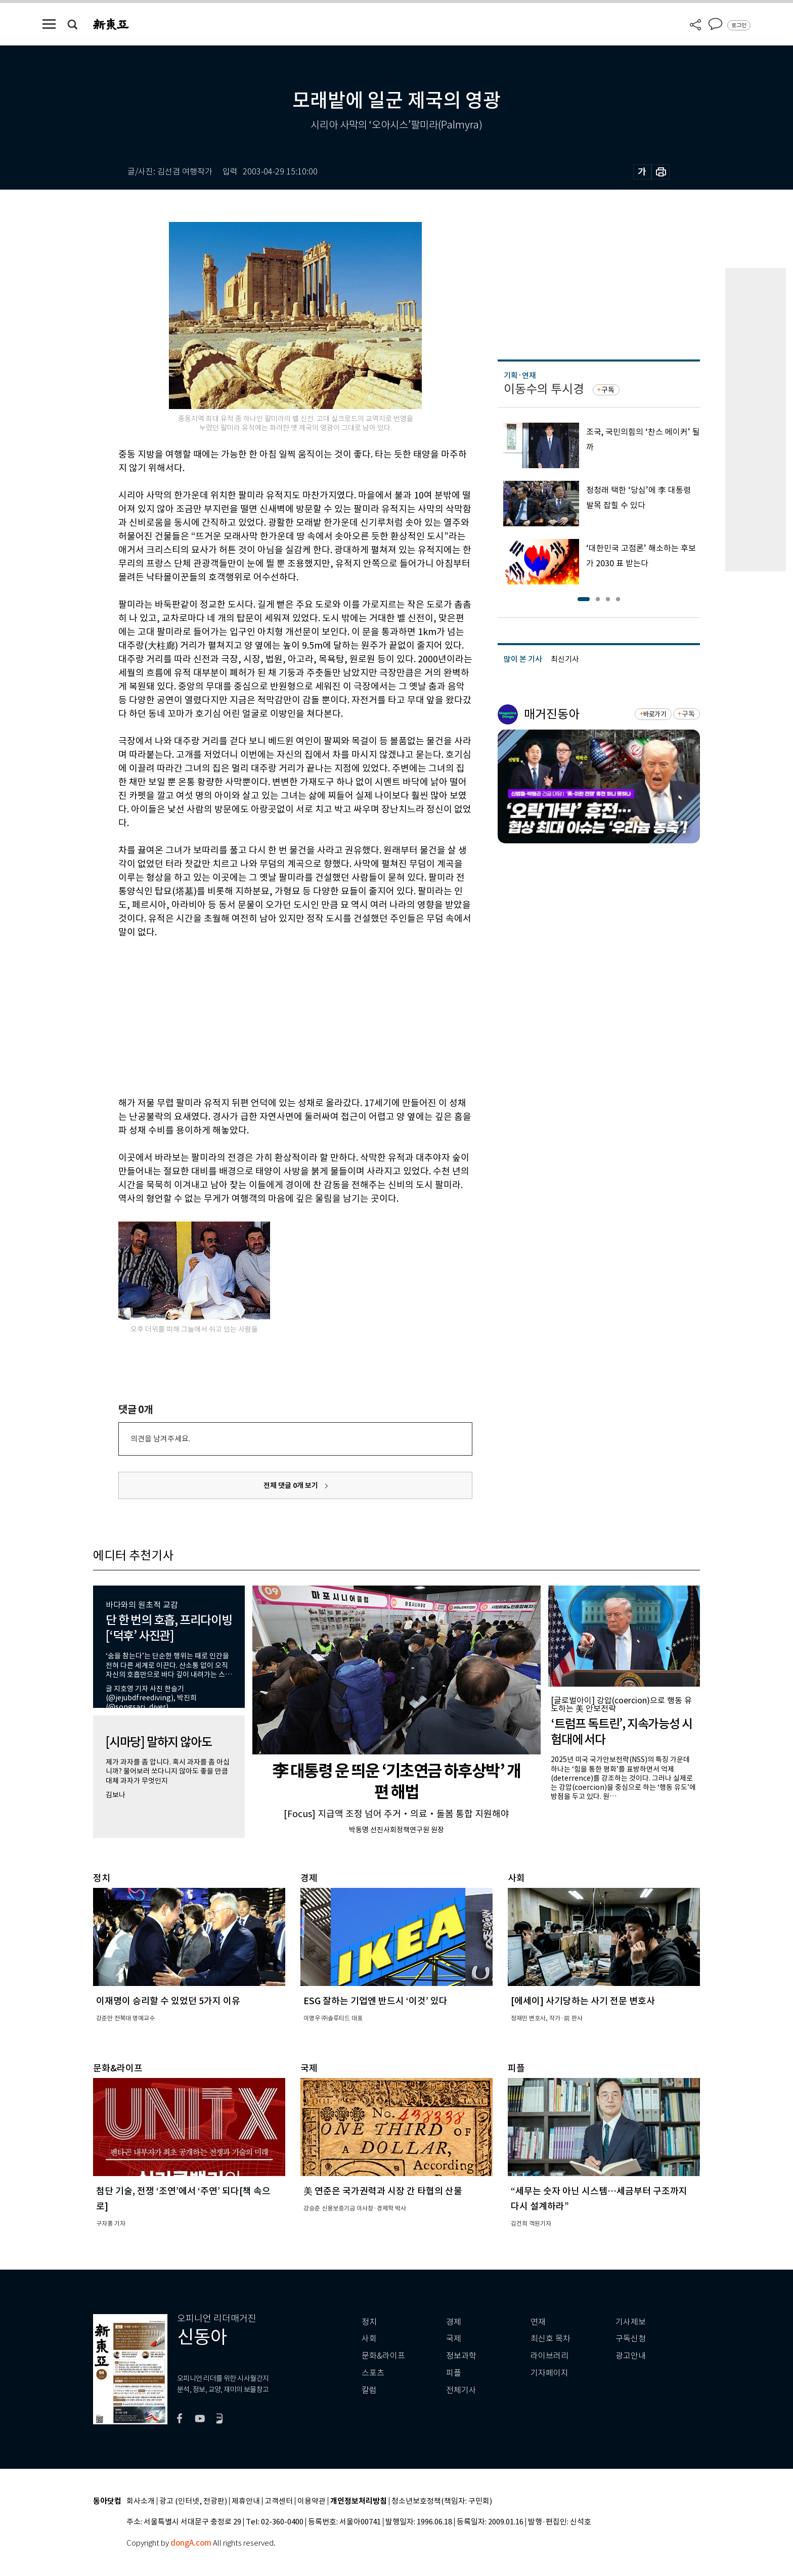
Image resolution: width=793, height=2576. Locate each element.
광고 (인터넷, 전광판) (193, 2501)
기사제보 (630, 2322)
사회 (369, 2338)
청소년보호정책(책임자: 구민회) (441, 2501)
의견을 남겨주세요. (160, 1438)
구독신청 (630, 2338)
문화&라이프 (383, 2356)
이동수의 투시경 (544, 389)
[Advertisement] (270, 1016)
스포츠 (373, 2373)
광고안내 (630, 2356)
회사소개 (140, 2501)
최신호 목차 (550, 2338)
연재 (538, 2322)
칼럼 (369, 2390)
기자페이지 (549, 2373)
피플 (453, 2373)
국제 (453, 2338)
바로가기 (654, 714)
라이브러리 (549, 2356)
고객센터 (279, 2501)
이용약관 (311, 2501)
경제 (453, 2322)
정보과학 (461, 2356)
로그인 (738, 25)
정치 (369, 2322)
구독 (607, 389)
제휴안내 (246, 2501)
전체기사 (461, 2390)
